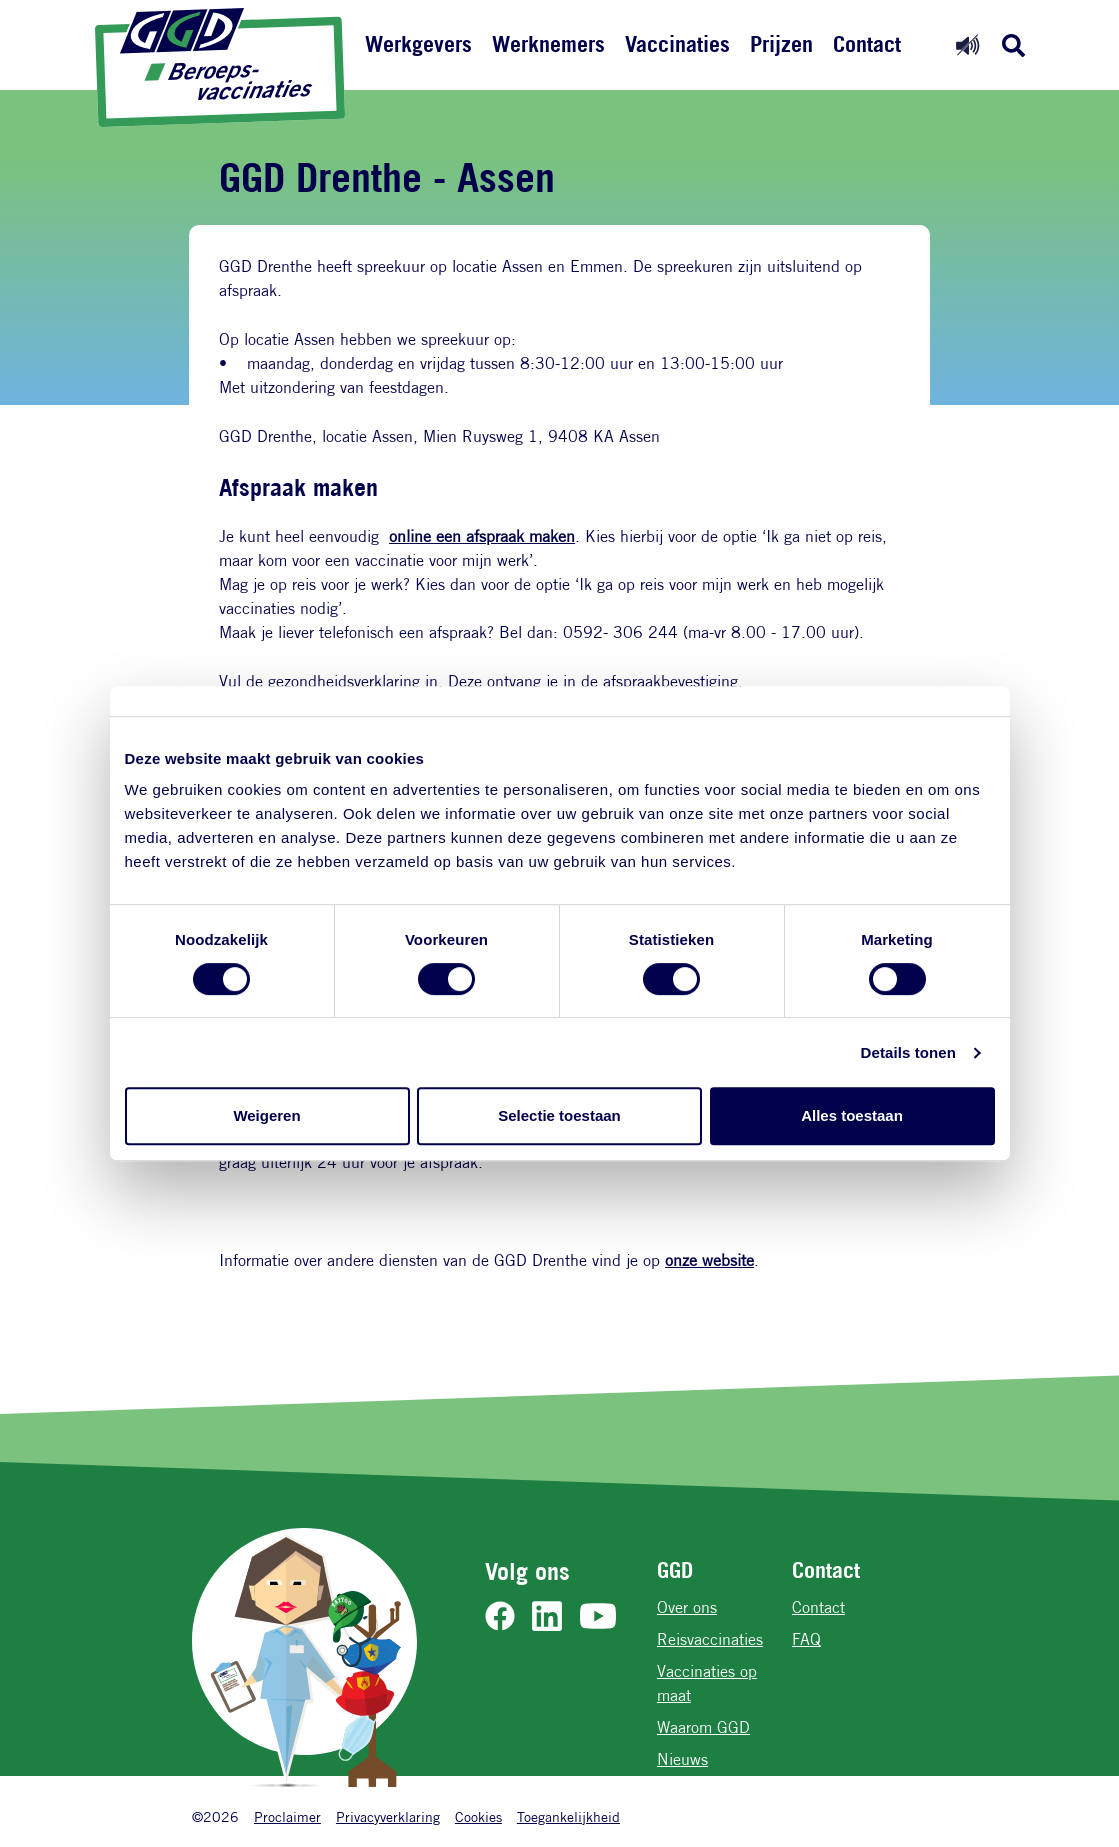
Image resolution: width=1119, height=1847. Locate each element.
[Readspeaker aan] (967, 44)
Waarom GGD (703, 1727)
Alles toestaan (852, 1115)
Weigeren (266, 1115)
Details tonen (908, 1052)
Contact (867, 44)
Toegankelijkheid (568, 1816)
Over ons (687, 1607)
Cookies (478, 1816)
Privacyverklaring (388, 1816)
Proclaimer (287, 1816)
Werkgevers (418, 44)
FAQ (806, 1639)
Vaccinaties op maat (707, 1683)
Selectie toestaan (559, 1115)
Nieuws (682, 1759)
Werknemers (548, 44)
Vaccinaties (677, 44)
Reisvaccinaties (710, 1639)
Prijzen (781, 44)
